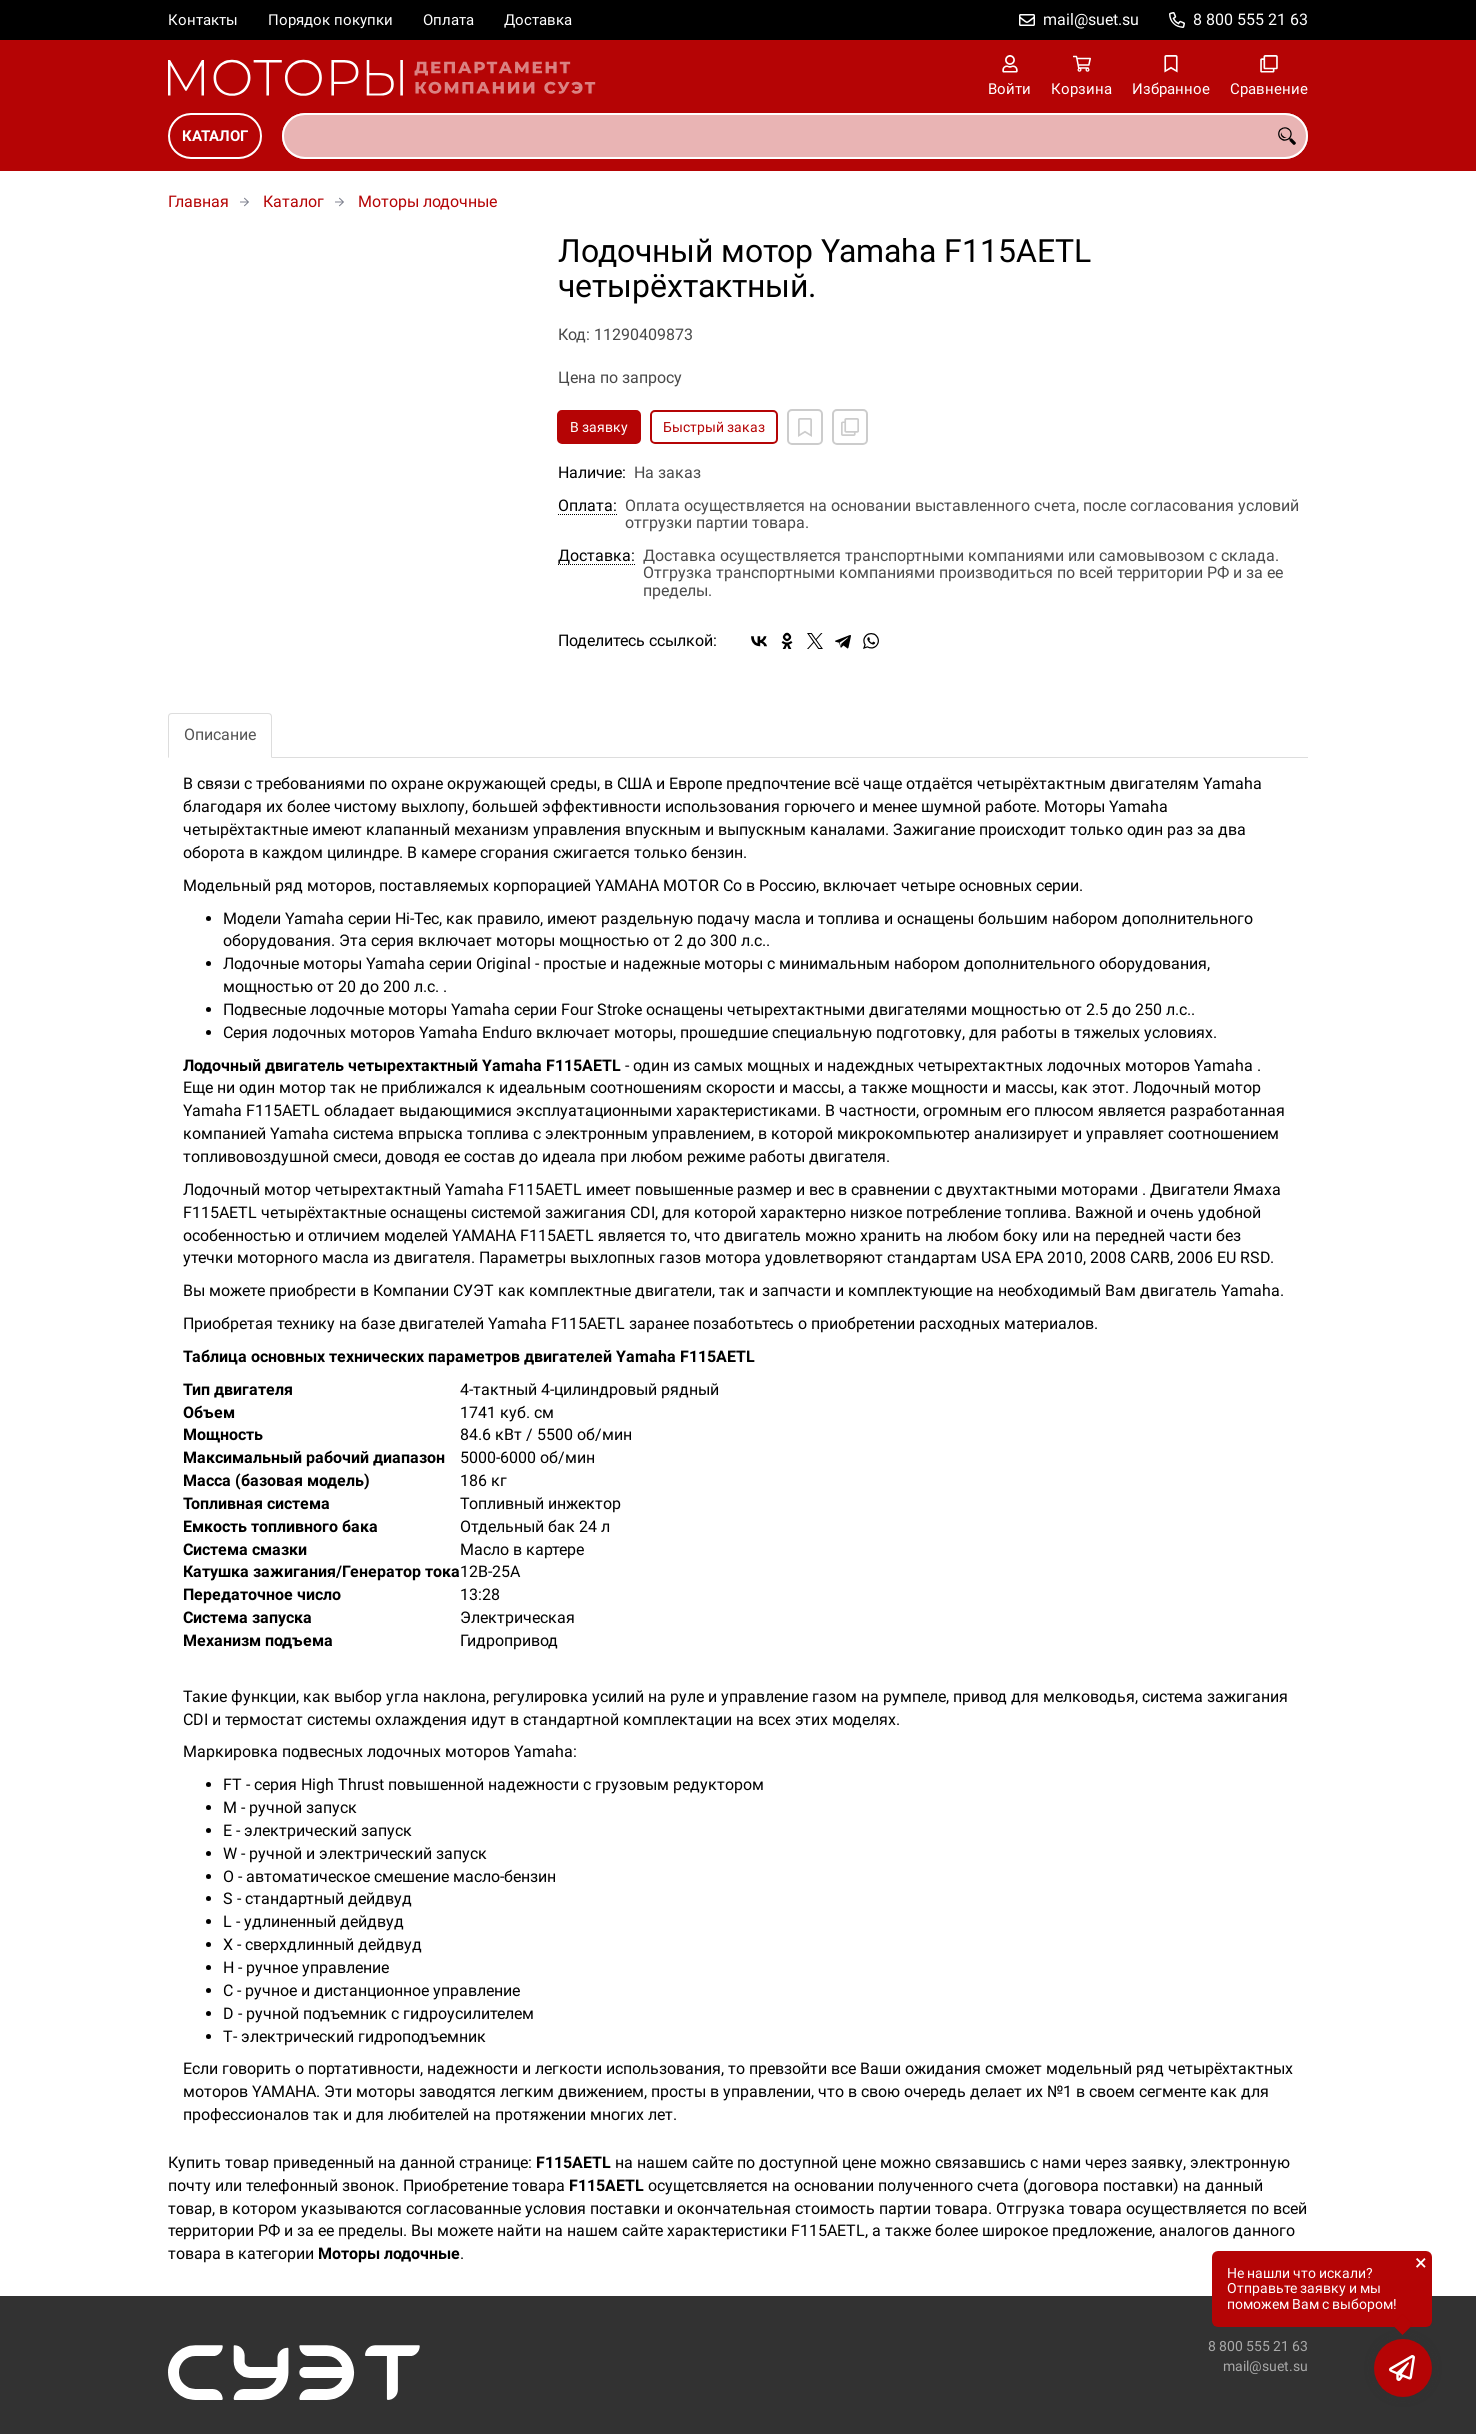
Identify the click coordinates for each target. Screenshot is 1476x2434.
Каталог (215, 136)
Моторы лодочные (427, 201)
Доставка (538, 20)
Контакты (203, 20)
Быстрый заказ (714, 427)
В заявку (599, 427)
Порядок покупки (330, 20)
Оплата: (587, 506)
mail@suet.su (1091, 19)
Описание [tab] (220, 734)
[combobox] (795, 136)
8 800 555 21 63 (1250, 19)
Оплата (448, 20)
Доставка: (596, 556)
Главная (198, 201)
